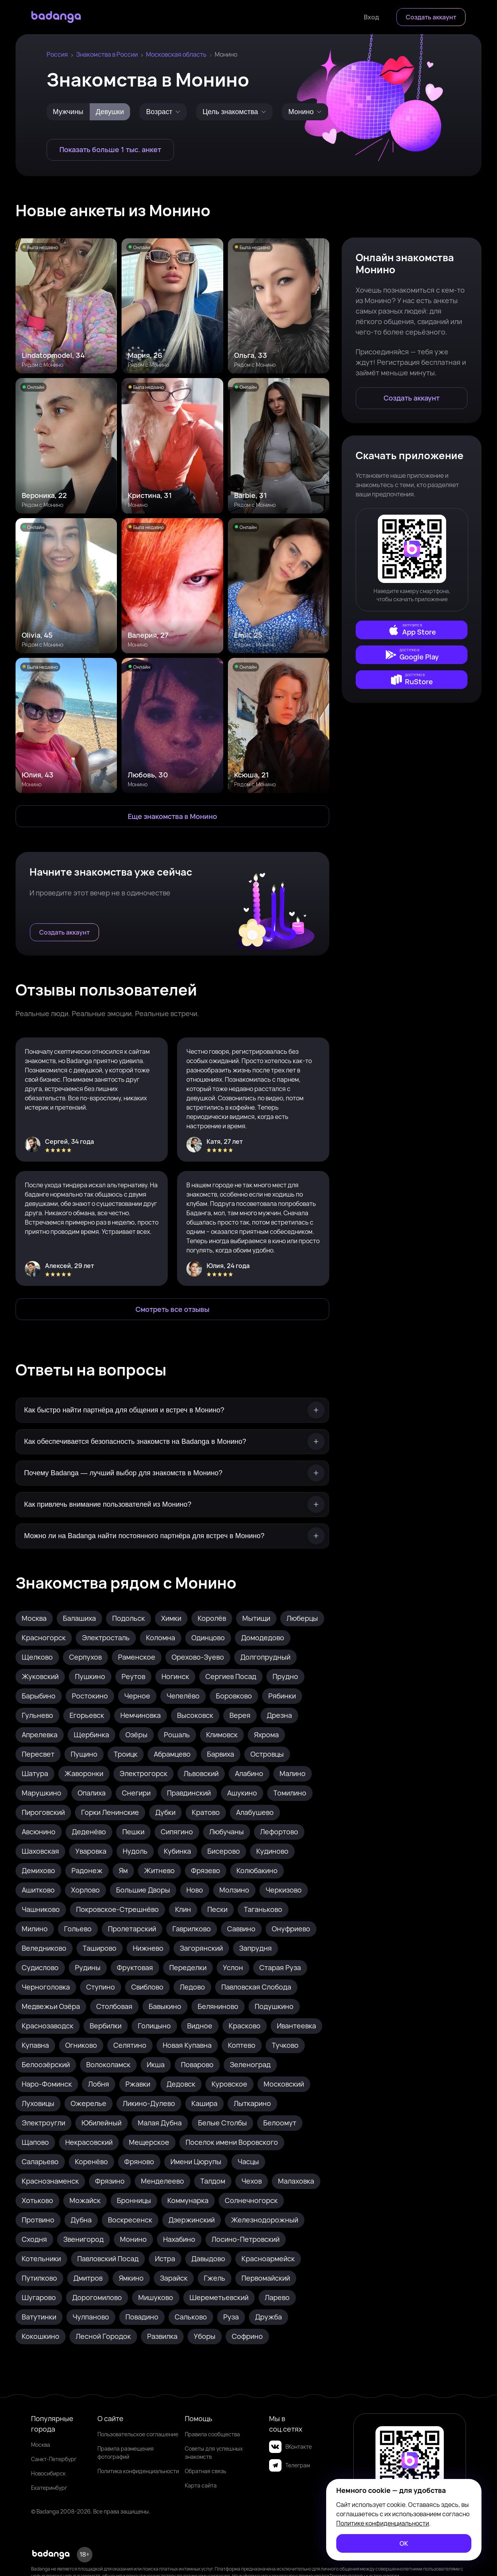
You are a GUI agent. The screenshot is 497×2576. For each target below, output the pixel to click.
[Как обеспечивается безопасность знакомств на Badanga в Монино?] (172, 1441)
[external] (411, 630)
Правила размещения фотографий (125, 2452)
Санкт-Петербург (53, 2459)
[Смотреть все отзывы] (172, 1309)
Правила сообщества (212, 2434)
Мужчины (68, 112)
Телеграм (289, 2465)
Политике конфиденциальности (382, 2523)
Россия (57, 54)
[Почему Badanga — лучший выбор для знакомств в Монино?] (172, 1473)
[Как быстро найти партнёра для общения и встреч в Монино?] (172, 1410)
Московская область (176, 54)
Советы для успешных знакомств (214, 2452)
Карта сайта (201, 2485)
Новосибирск (48, 2473)
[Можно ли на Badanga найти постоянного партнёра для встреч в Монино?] (172, 1536)
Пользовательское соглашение (137, 2434)
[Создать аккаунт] (431, 17)
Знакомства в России (107, 54)
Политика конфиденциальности (138, 2471)
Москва (40, 2444)
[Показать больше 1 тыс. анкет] (110, 150)
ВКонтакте (290, 2447)
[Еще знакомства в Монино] (172, 816)
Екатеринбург (49, 2487)
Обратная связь (205, 2471)
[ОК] (403, 2543)
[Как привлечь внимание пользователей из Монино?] (172, 1504)
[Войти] (371, 17)
